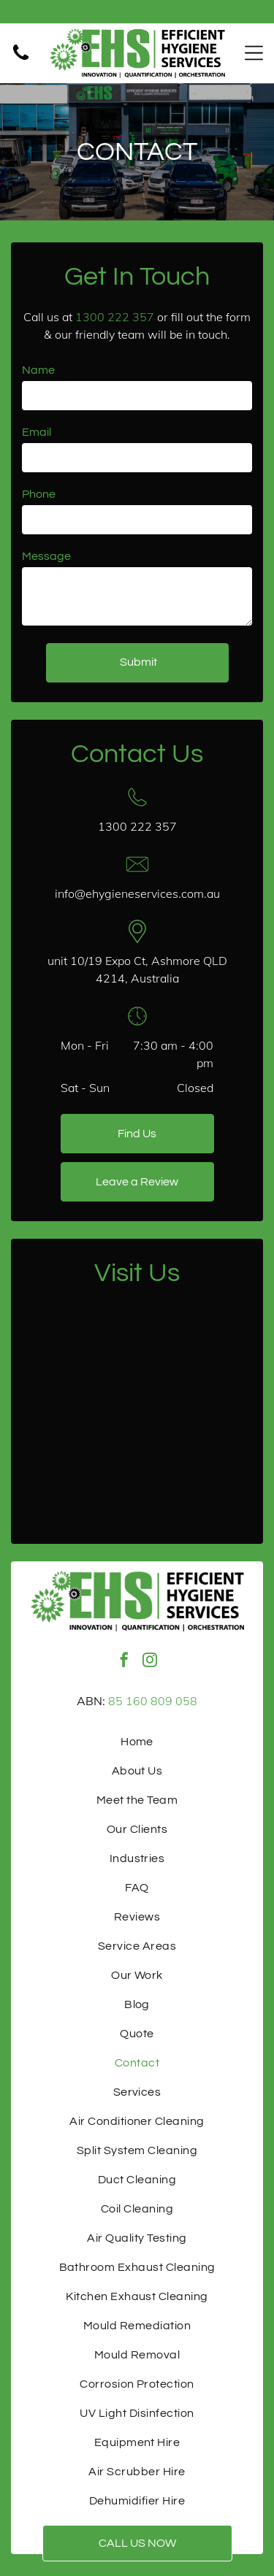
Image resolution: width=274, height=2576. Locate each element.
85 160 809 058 (152, 1700)
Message (46, 556)
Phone (39, 494)
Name (38, 370)
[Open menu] (254, 53)
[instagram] (150, 1662)
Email (36, 432)
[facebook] (124, 1662)
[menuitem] (137, 1741)
